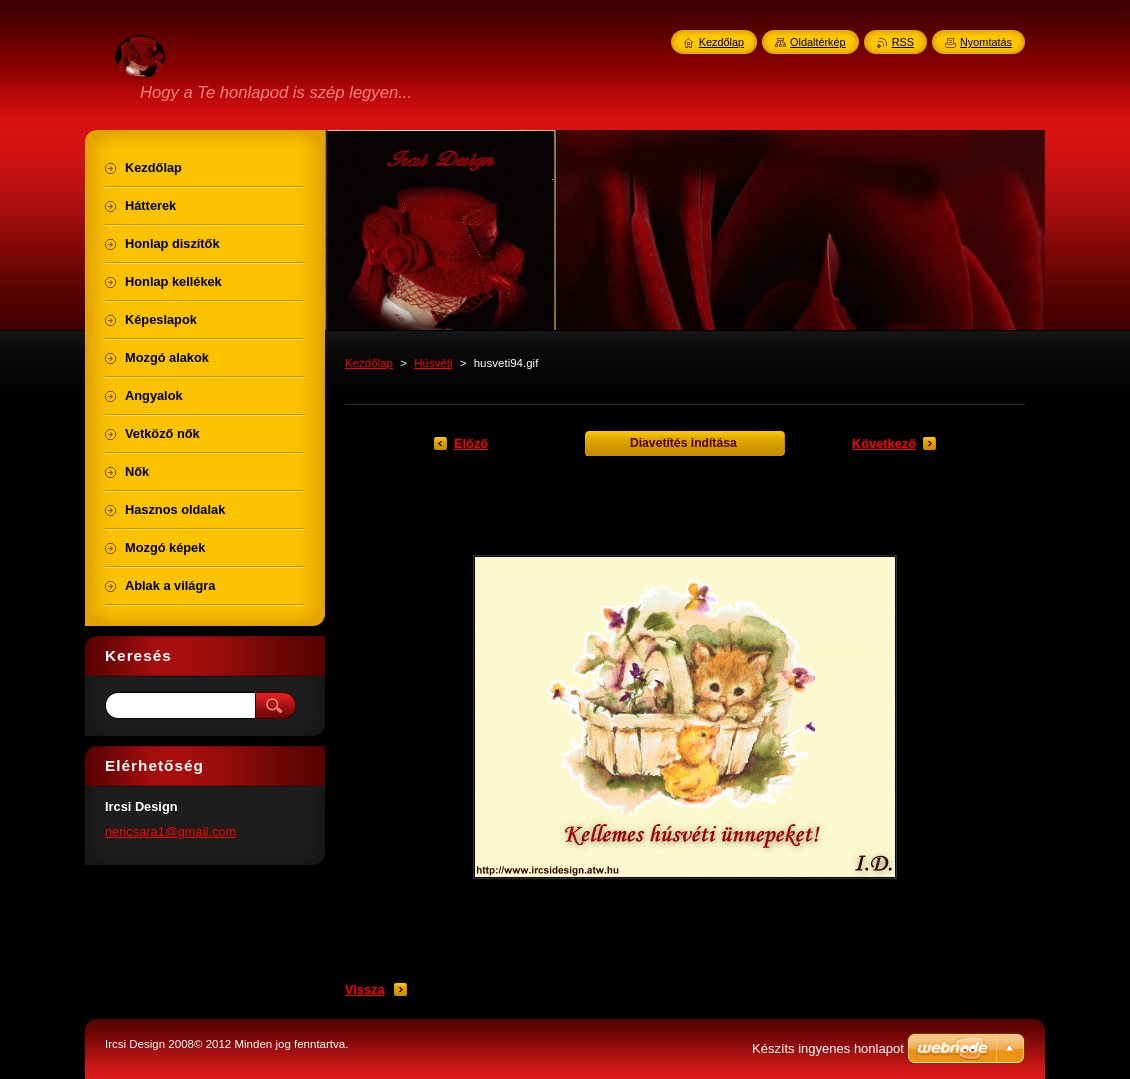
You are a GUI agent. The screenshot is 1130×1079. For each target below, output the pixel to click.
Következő (884, 443)
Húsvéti (433, 363)
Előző (471, 443)
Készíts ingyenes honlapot (828, 1048)
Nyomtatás (986, 42)
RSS (903, 42)
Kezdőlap (369, 363)
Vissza (365, 989)
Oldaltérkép (818, 42)
